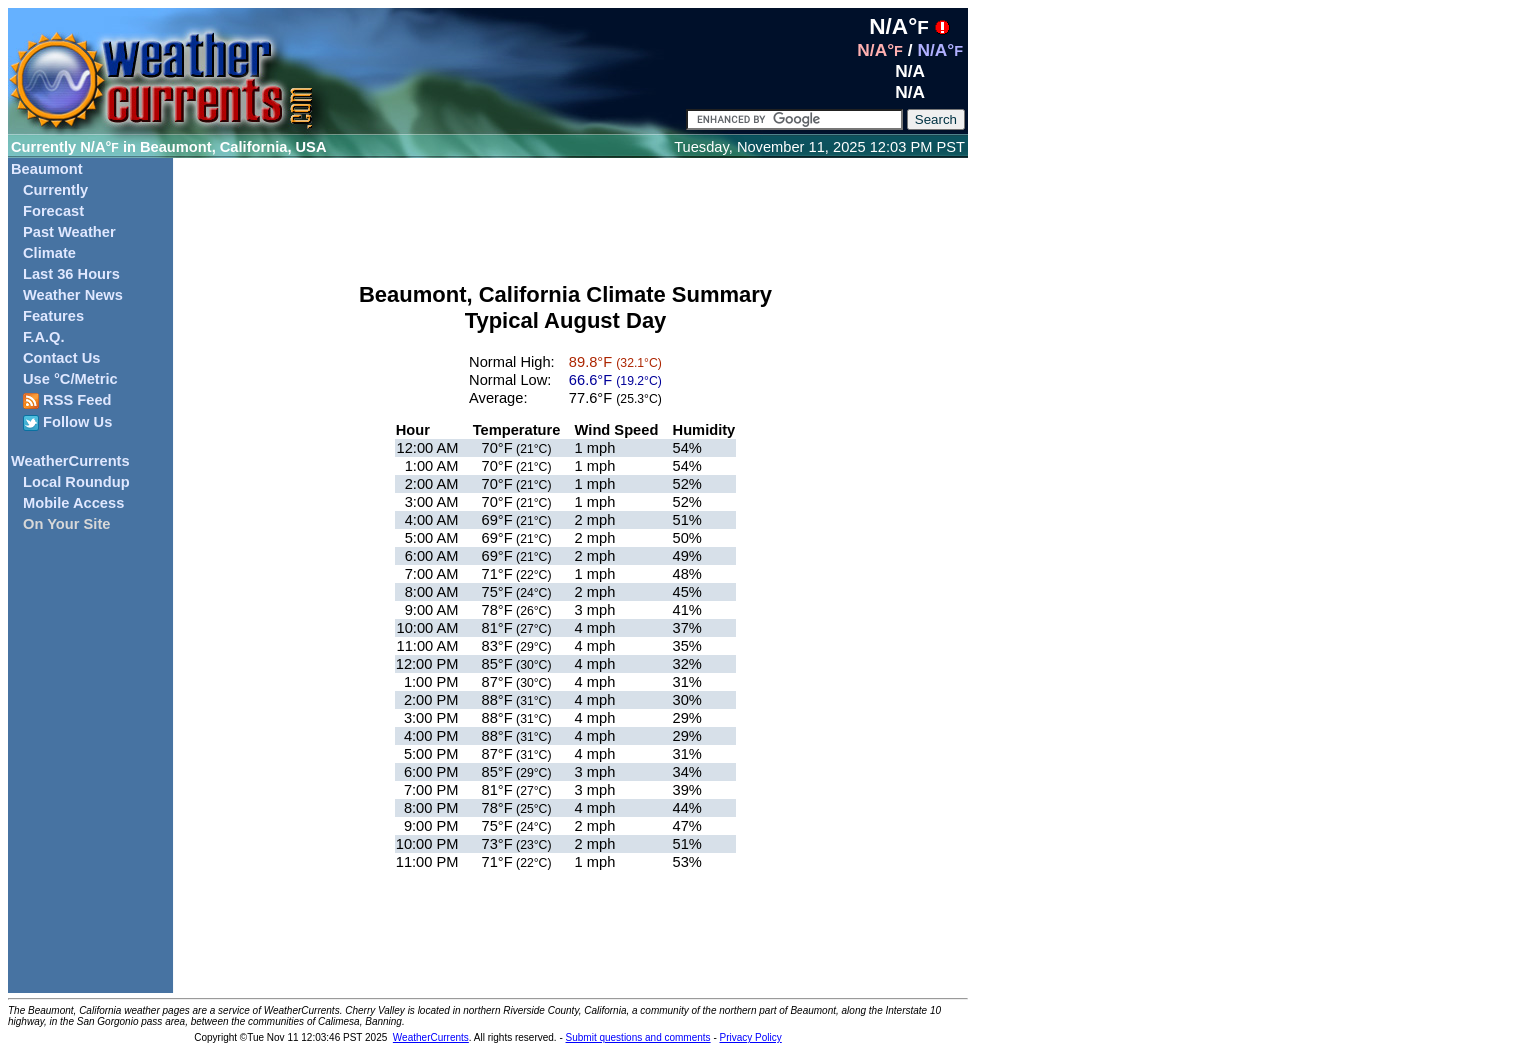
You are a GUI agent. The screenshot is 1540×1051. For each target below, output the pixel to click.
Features (53, 316)
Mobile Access (73, 503)
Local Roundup (76, 482)
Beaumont (47, 169)
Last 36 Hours (71, 274)
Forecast (53, 211)
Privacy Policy (751, 1037)
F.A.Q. (44, 337)
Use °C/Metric (70, 379)
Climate (49, 253)
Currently (55, 190)
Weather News (73, 295)
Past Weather (69, 232)
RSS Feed (67, 400)
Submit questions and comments (638, 1037)
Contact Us (61, 358)
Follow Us (67, 422)
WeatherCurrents (70, 461)
